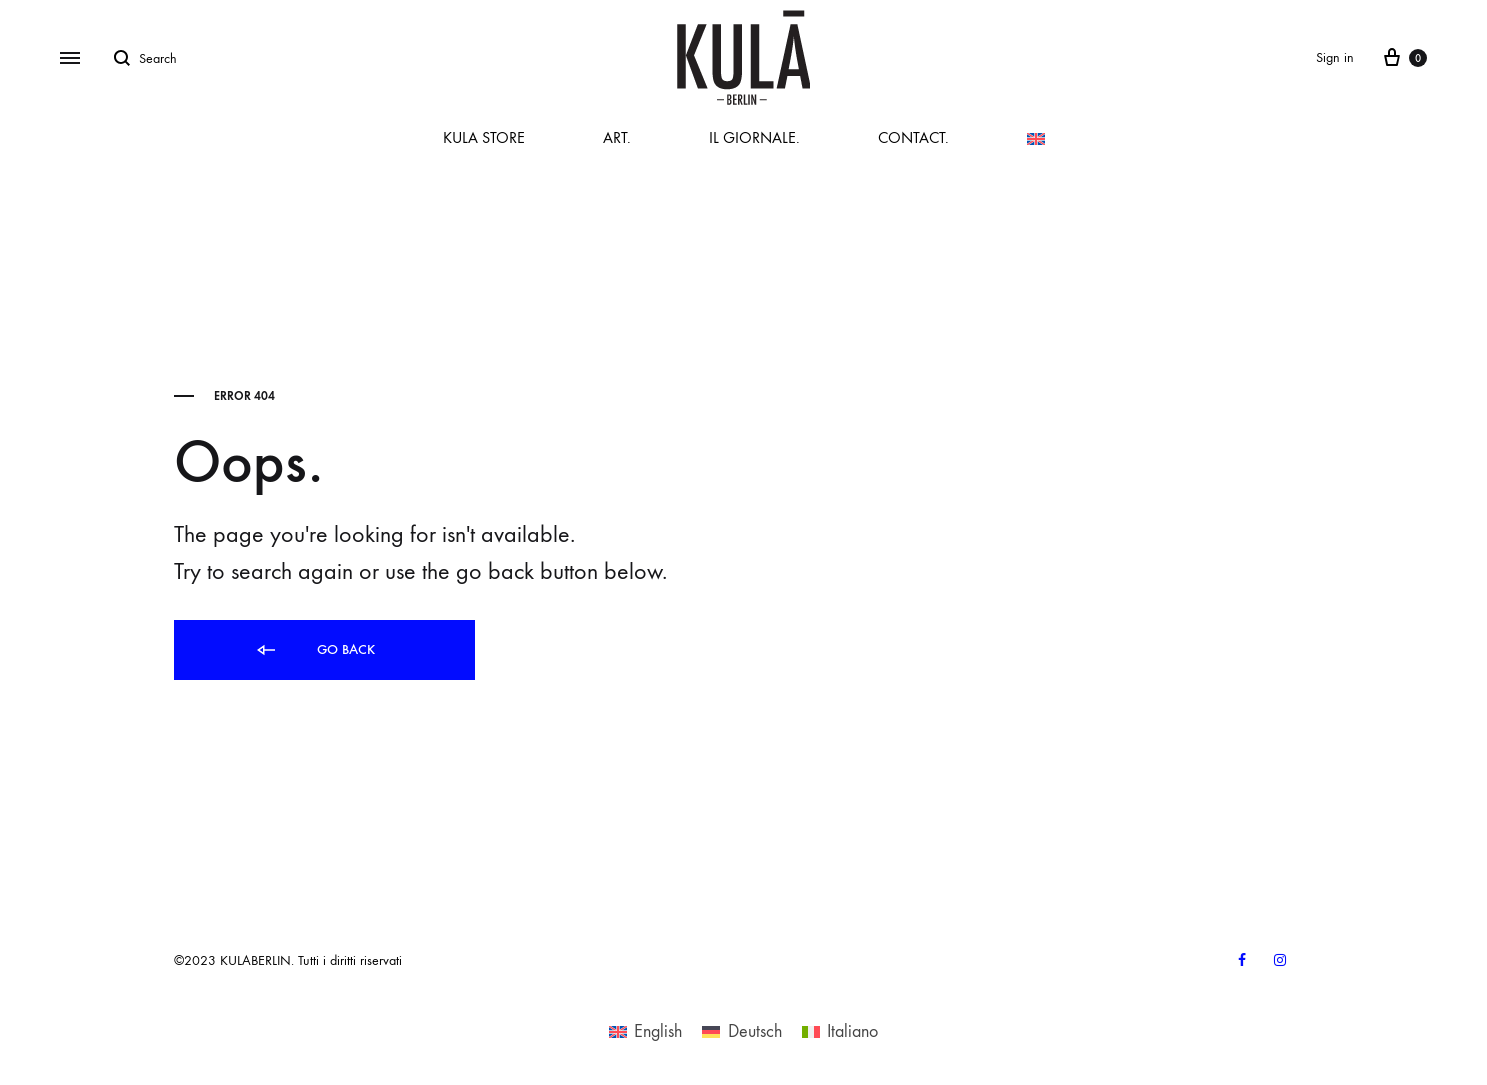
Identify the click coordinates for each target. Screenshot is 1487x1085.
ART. (617, 137)
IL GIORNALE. (754, 137)
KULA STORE (484, 137)
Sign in (1335, 57)
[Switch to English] (645, 1031)
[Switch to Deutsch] (741, 1031)
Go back (314, 650)
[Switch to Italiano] (840, 1031)
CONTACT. (913, 137)
